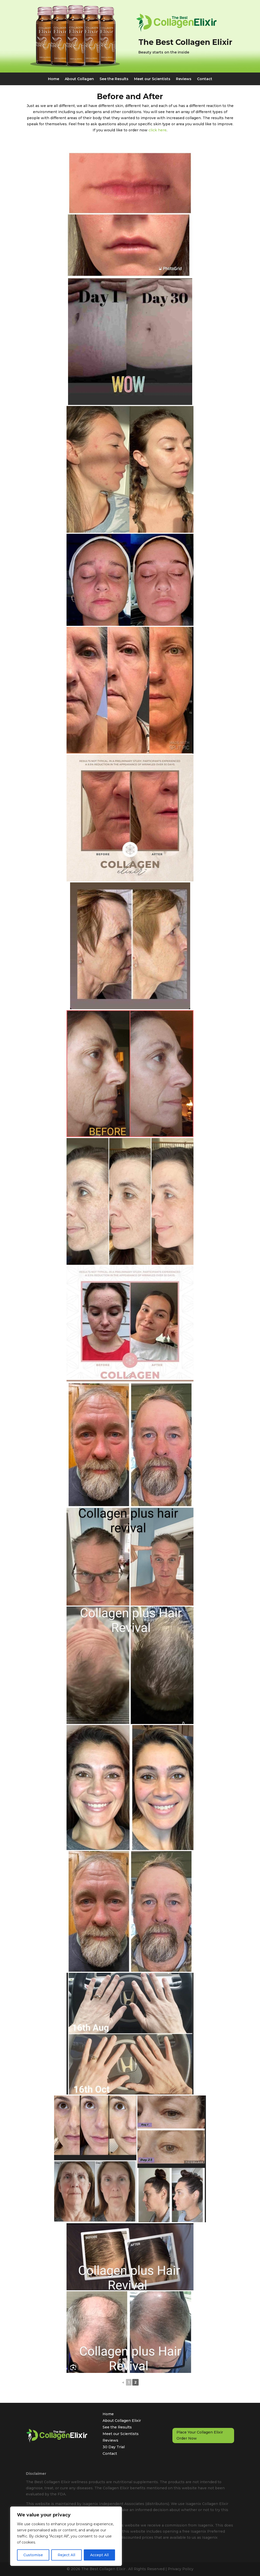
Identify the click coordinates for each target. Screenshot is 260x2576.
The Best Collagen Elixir (103, 2569)
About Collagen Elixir (122, 2420)
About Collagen (79, 79)
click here (158, 130)
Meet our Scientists (152, 79)
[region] (66, 2536)
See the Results (114, 79)
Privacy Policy (180, 2569)
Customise (33, 2555)
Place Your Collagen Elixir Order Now (199, 2435)
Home (53, 79)
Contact (204, 79)
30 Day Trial (114, 2447)
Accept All (99, 2555)
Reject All (66, 2555)
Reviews (183, 79)
